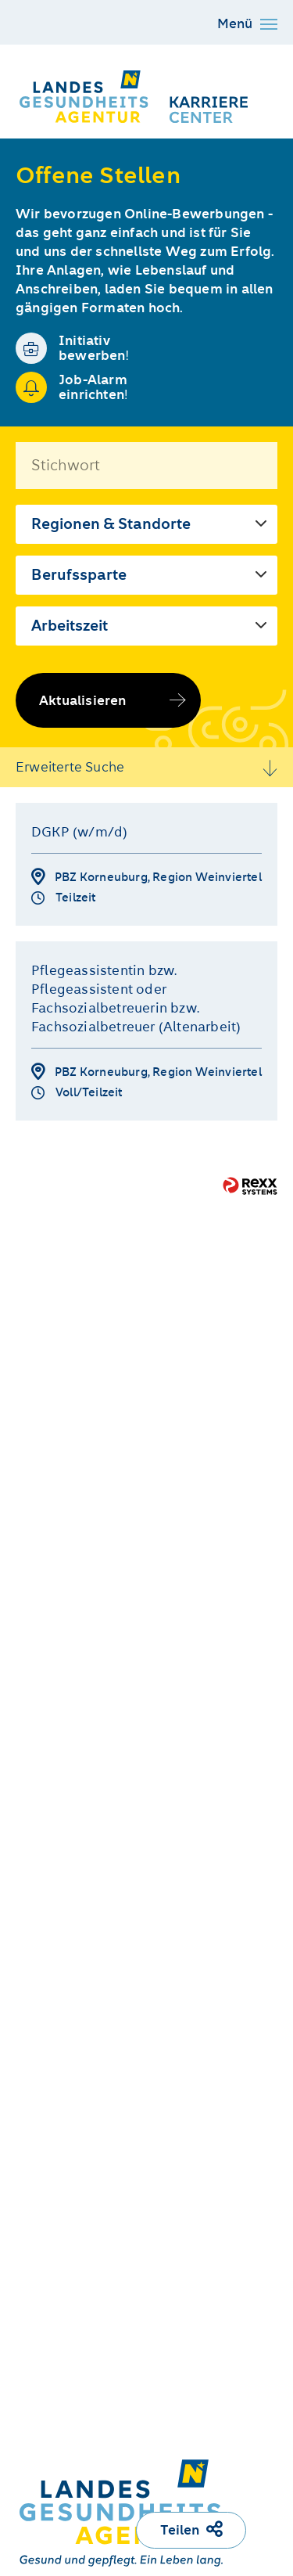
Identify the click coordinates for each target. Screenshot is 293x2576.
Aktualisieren (83, 700)
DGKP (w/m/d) (79, 832)
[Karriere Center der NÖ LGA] (136, 95)
